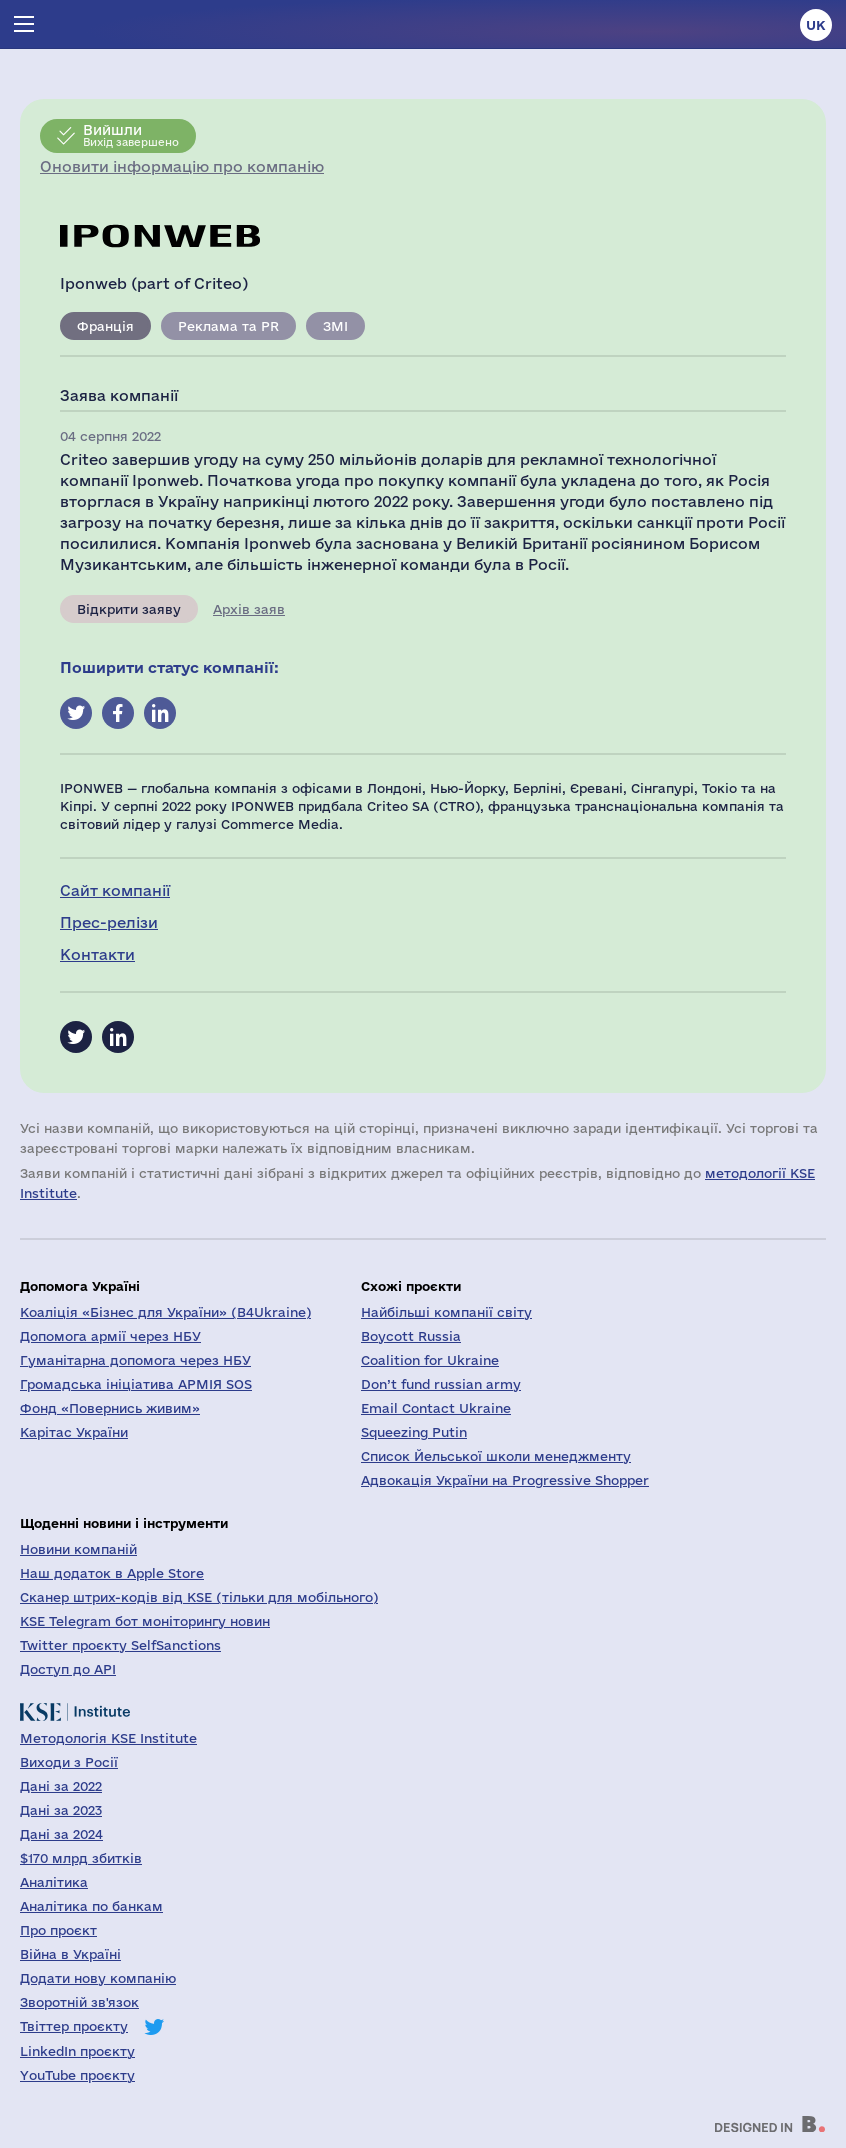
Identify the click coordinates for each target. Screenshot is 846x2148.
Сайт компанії (115, 890)
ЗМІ (335, 326)
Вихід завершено (131, 135)
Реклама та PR (228, 326)
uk (816, 25)
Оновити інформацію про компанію (182, 166)
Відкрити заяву (129, 609)
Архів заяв (249, 609)
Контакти (97, 954)
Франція (105, 326)
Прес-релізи (109, 922)
